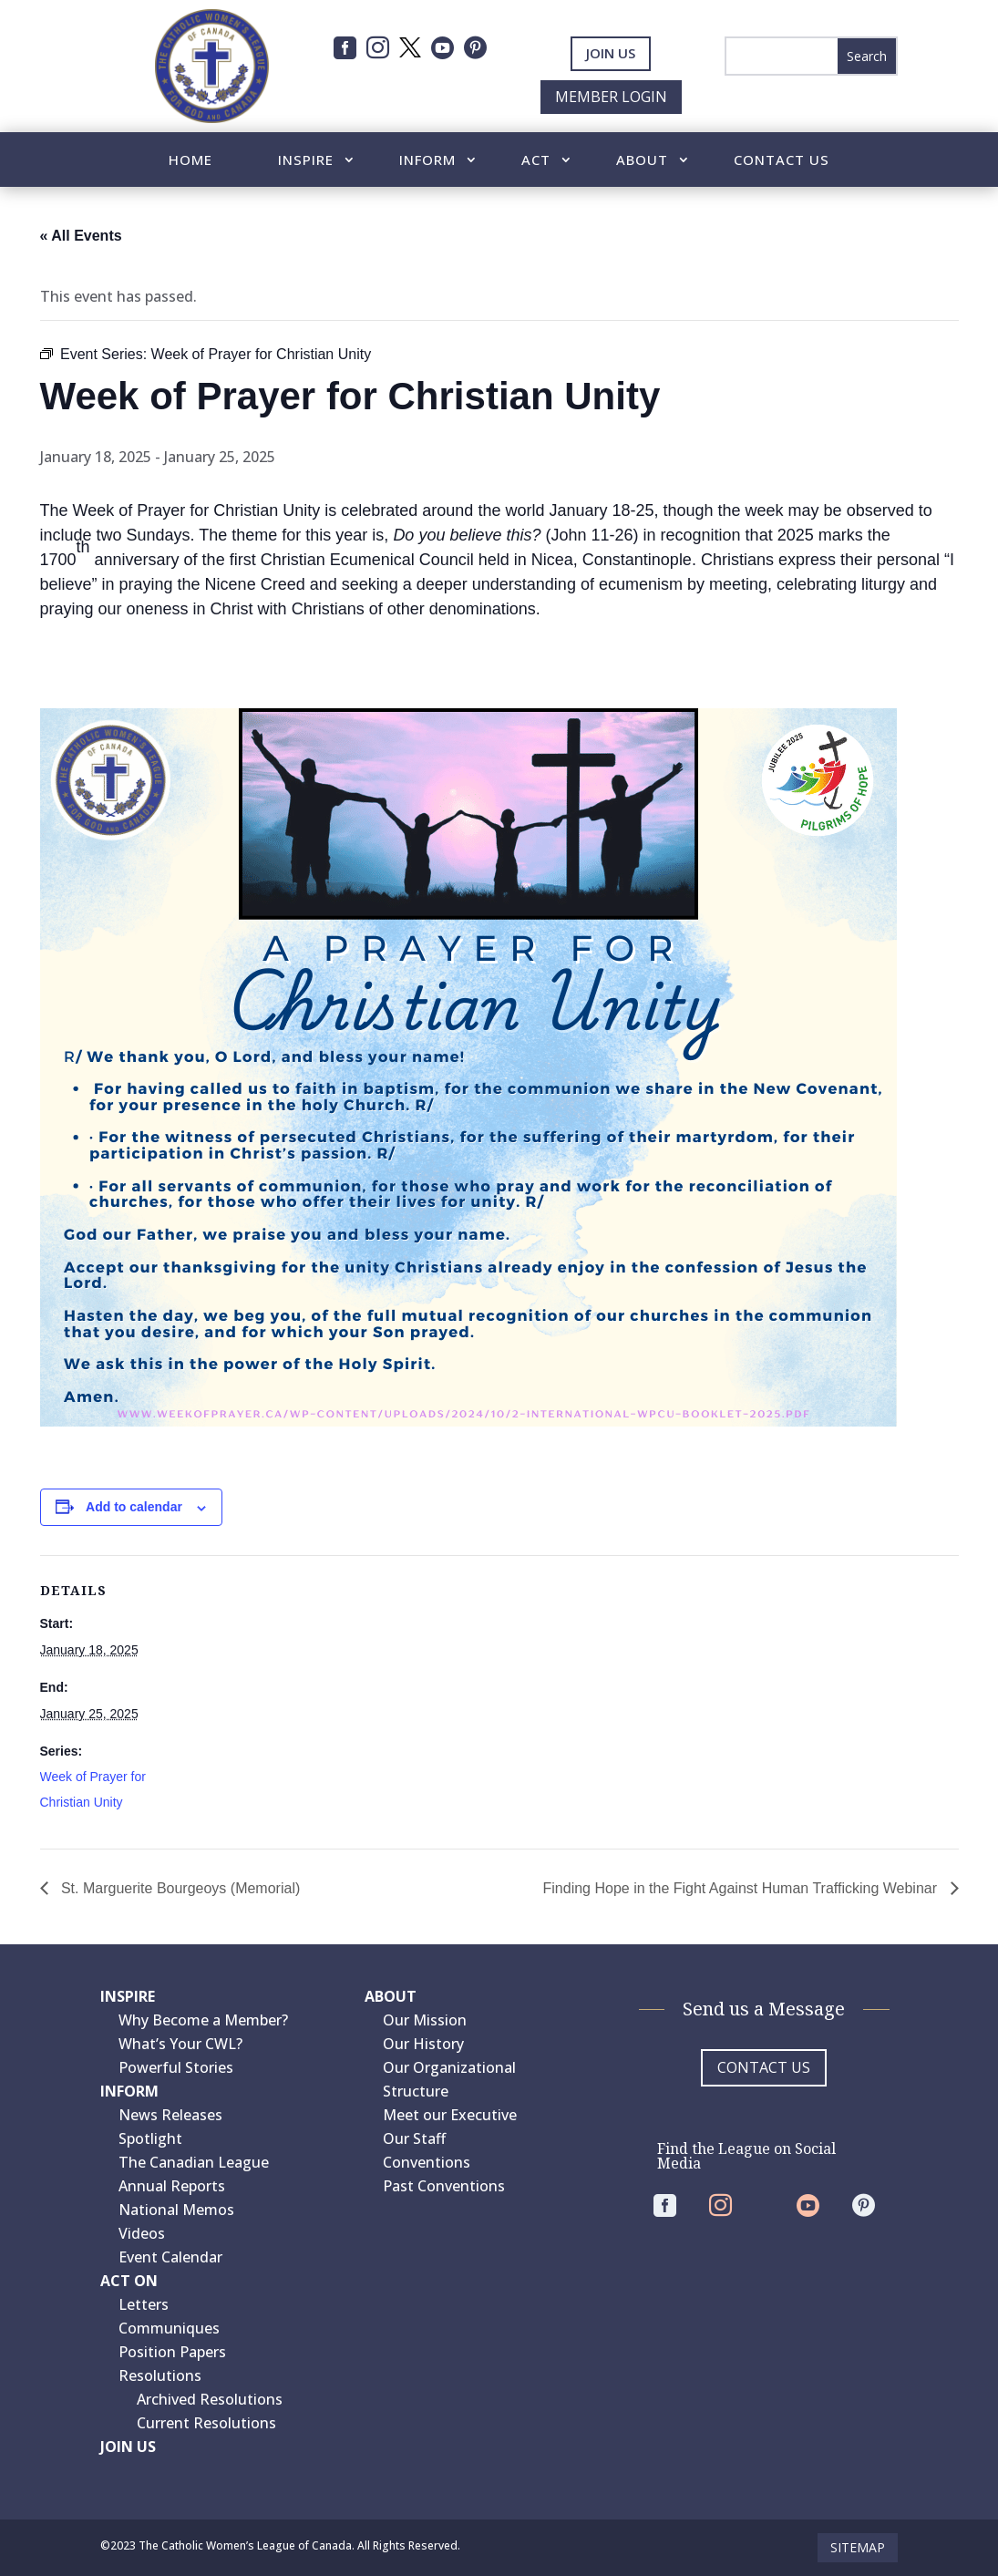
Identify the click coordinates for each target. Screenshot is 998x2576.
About (642, 161)
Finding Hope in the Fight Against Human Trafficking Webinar (742, 1888)
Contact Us (781, 161)
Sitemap (857, 2547)
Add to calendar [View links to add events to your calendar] (134, 1506)
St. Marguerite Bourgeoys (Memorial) (179, 1888)
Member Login (611, 97)
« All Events (81, 235)
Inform (427, 161)
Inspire (306, 161)
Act (535, 161)
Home (190, 161)
